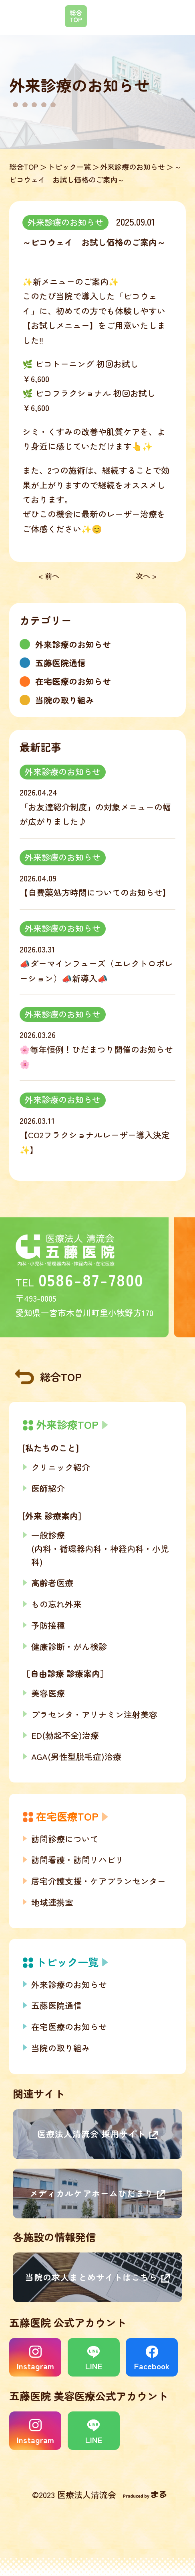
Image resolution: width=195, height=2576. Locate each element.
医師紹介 (48, 1488)
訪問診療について (65, 1839)
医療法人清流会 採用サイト (91, 2134)
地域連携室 (52, 1902)
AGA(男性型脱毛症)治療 (76, 1756)
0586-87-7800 (90, 1279)
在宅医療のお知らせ (69, 2027)
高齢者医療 (52, 1583)
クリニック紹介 (60, 1467)
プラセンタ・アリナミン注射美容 (94, 1714)
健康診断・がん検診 (69, 1646)
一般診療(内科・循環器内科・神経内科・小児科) (100, 1548)
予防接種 (48, 1625)
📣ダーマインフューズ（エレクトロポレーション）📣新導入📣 (96, 970)
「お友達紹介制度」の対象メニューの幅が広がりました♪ (95, 814)
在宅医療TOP (67, 1816)
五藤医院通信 (56, 2005)
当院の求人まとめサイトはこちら (91, 2277)
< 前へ (48, 575)
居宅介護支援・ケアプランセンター (98, 1881)
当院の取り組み (60, 2048)
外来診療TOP (67, 1424)
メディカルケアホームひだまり (91, 2193)
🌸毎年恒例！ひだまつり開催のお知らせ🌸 (96, 1056)
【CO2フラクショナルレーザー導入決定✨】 (95, 1142)
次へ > (146, 575)
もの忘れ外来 (56, 1604)
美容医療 (48, 1693)
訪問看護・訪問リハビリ (77, 1860)
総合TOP (23, 166)
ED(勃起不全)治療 (65, 1735)
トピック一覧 (69, 166)
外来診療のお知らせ (132, 166)
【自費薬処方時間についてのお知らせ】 (95, 892)
